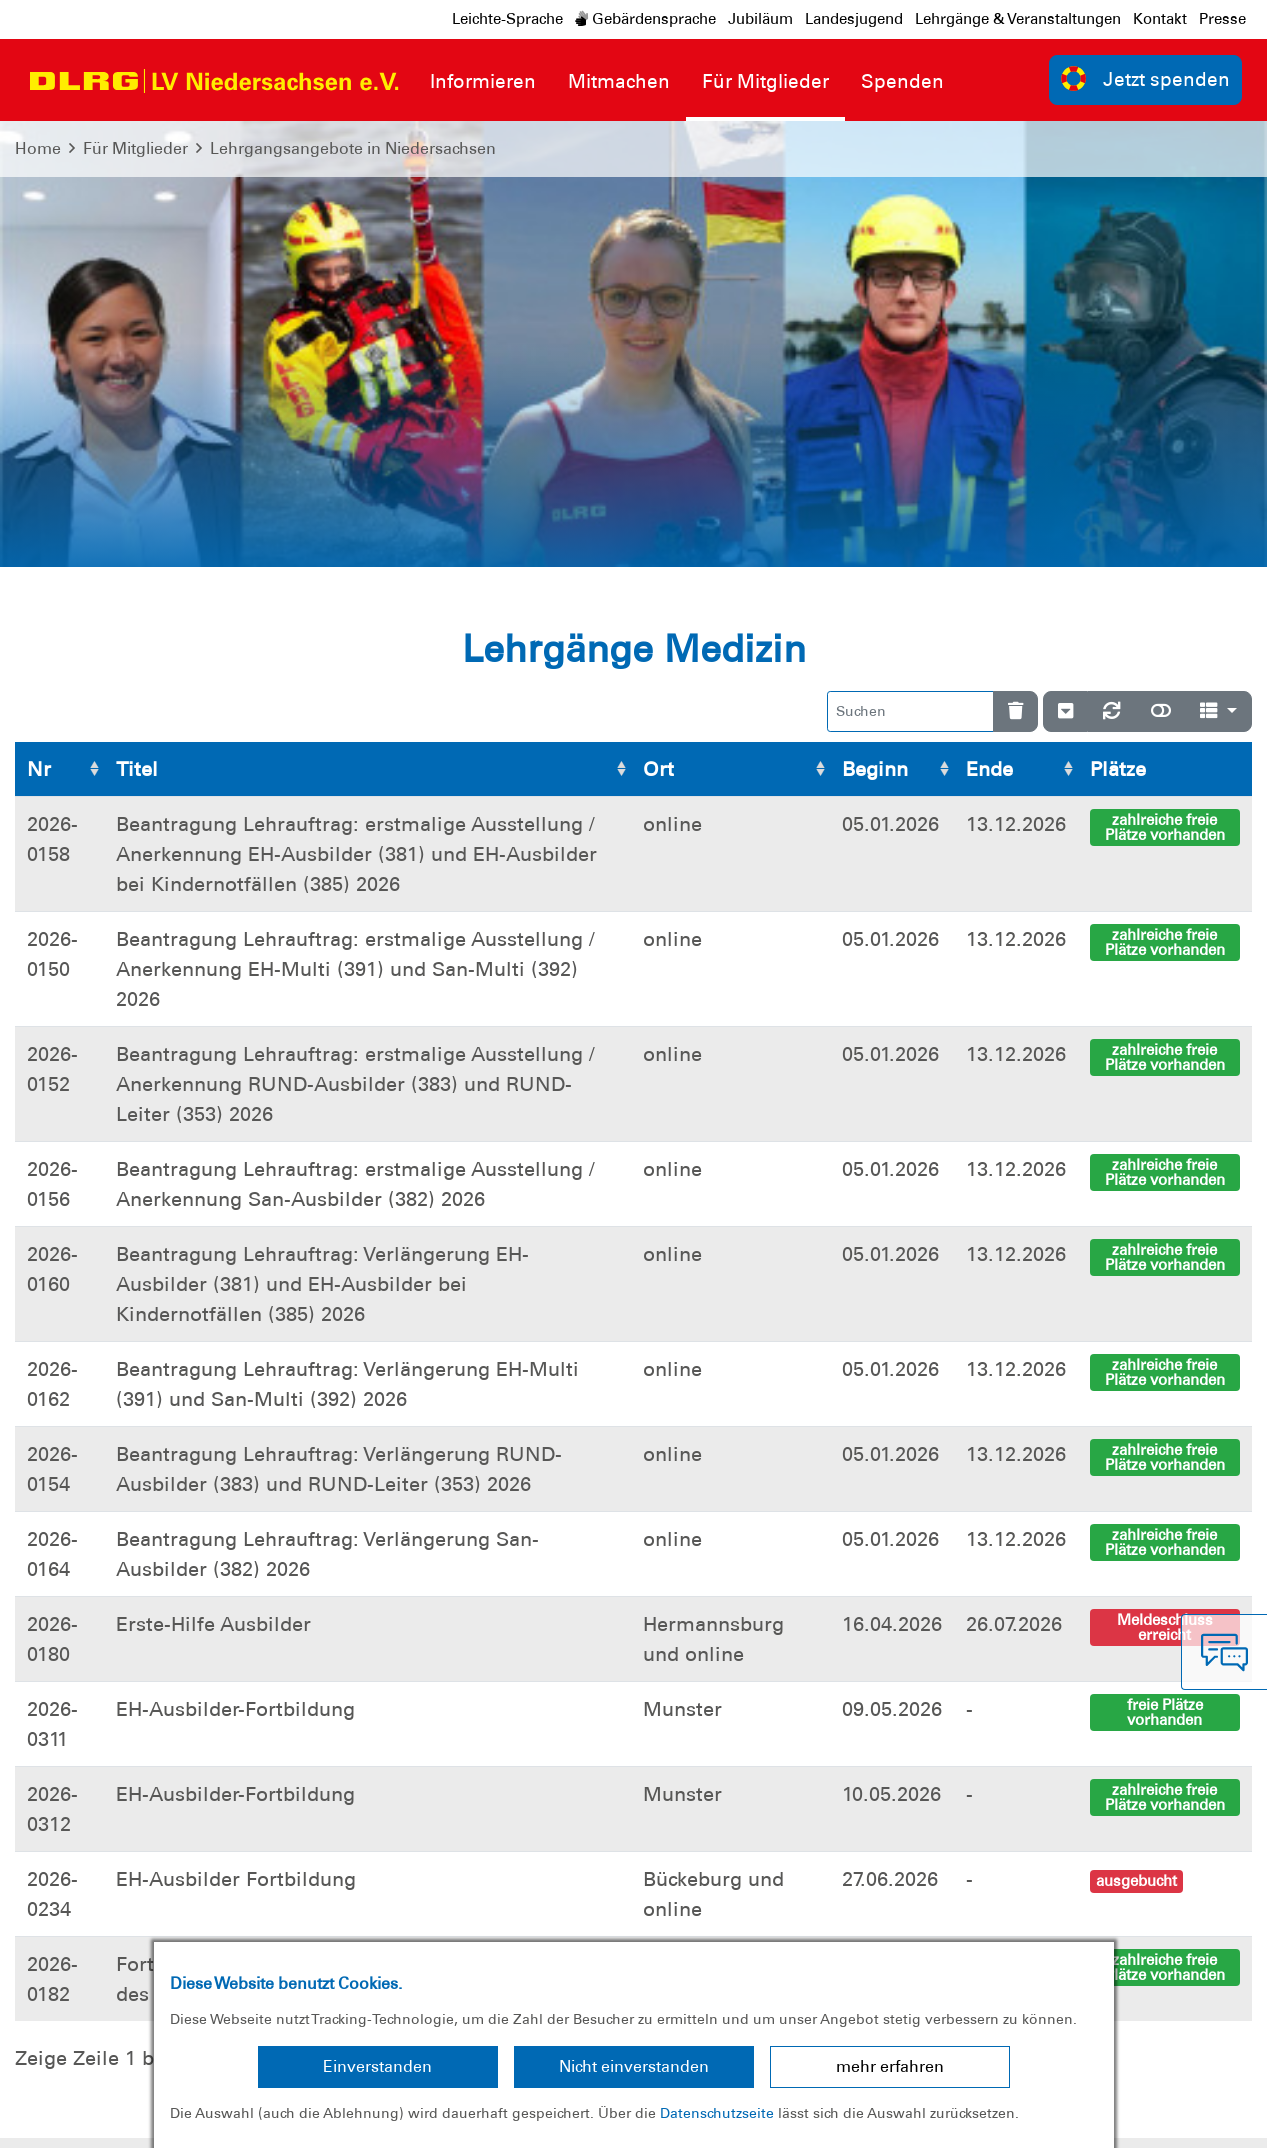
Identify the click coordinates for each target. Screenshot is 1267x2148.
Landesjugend (854, 19)
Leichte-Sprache (507, 19)
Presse (1222, 19)
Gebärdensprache (645, 19)
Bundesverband (1183, 2117)
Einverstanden (377, 2066)
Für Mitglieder (135, 148)
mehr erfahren (890, 2066)
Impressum (65, 2117)
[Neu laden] (1112, 265)
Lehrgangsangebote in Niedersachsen (353, 148)
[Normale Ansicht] (1161, 265)
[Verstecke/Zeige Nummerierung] (1065, 265)
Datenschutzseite (717, 2113)
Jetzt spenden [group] (1146, 78)
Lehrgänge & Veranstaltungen (1018, 19)
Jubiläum (760, 19)
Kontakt (1160, 19)
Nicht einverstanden (634, 2066)
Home (38, 148)
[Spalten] (1218, 265)
